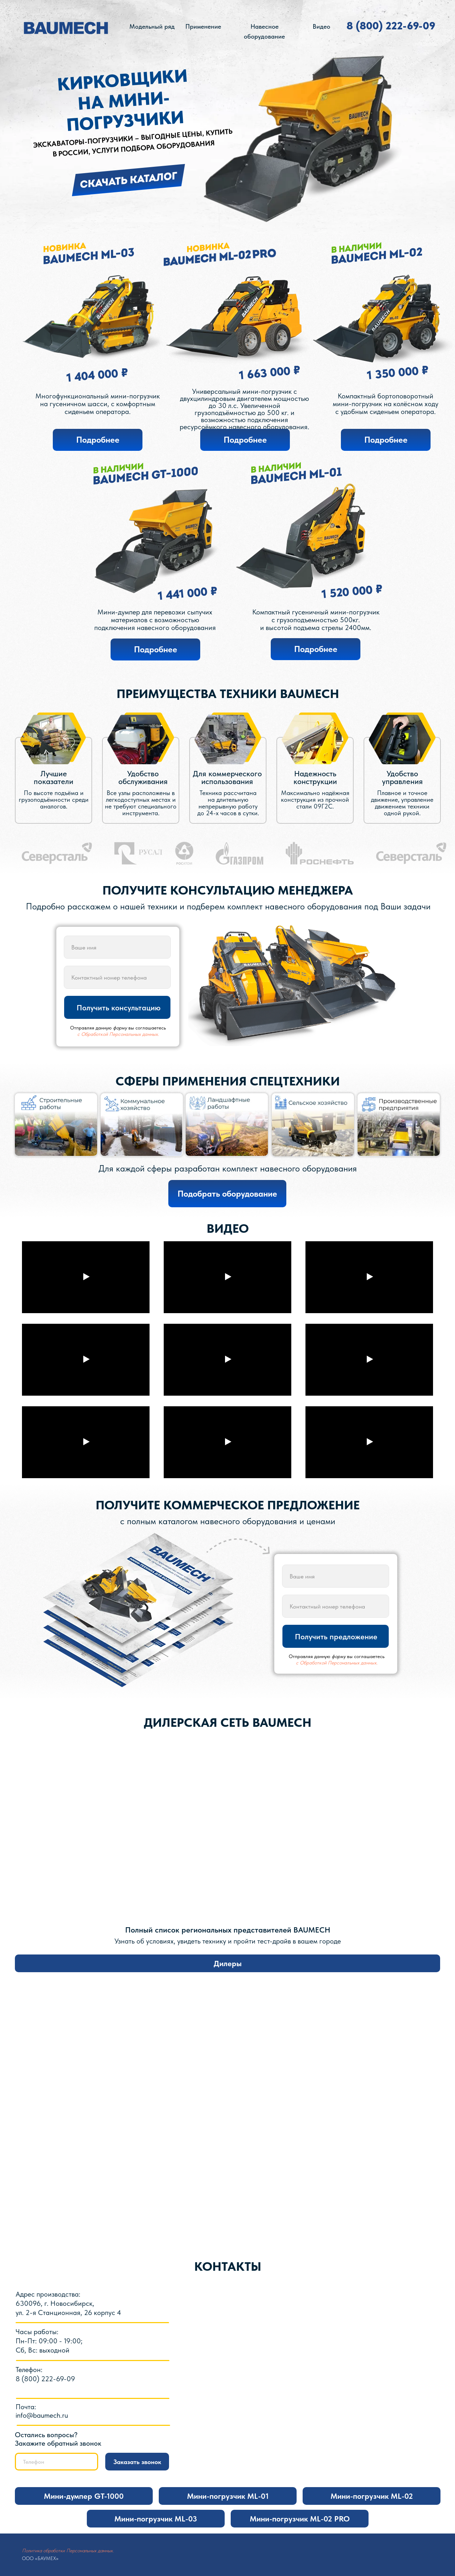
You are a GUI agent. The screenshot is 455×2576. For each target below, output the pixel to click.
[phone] (117, 977)
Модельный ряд (152, 26)
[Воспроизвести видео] (86, 1277)
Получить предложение (336, 1636)
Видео (321, 26)
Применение (203, 26)
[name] (117, 947)
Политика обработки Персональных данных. (68, 2550)
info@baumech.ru (42, 2415)
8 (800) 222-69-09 (391, 25)
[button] (227, 1193)
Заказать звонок (137, 2462)
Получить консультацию (119, 1007)
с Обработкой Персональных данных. (118, 1034)
